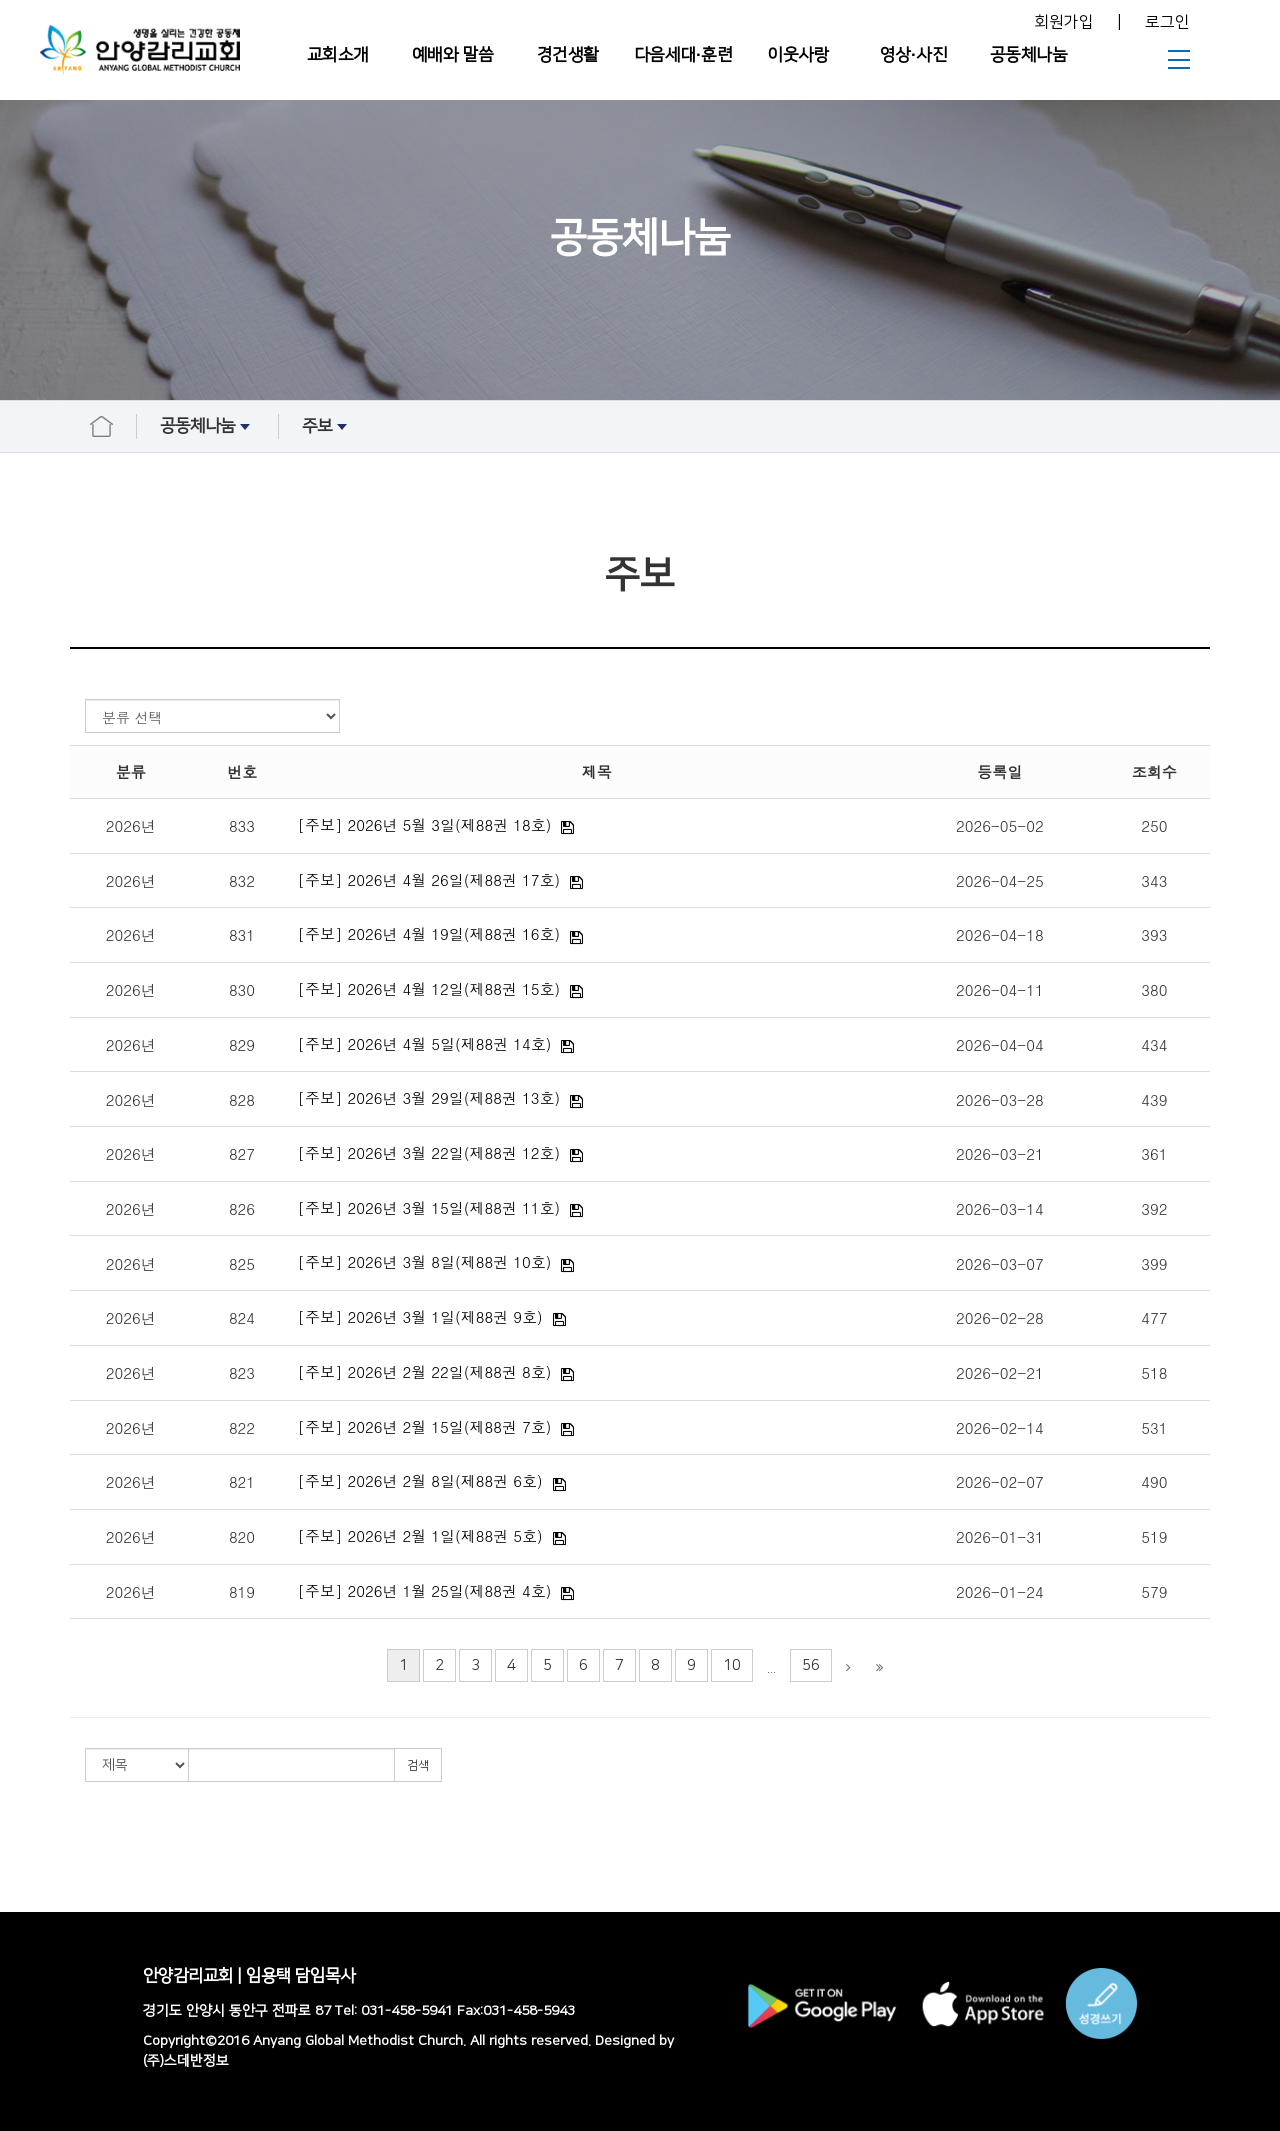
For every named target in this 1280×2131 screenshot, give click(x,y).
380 (1154, 989)
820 (242, 1536)
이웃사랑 (798, 55)
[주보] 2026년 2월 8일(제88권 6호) (420, 1480)
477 (1154, 1317)
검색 (418, 1765)
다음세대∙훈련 (683, 55)
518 (1154, 1372)
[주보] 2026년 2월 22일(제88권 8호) (425, 1371)
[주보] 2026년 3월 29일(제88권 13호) (429, 1097)
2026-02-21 (1000, 1372)
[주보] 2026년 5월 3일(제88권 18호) (425, 824)
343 (1154, 880)
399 (1154, 1263)
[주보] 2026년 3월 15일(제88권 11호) (429, 1207)
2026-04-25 (1000, 880)
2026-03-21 (1000, 1153)
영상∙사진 (913, 55)
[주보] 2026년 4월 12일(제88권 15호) (429, 988)
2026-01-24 (1000, 1591)
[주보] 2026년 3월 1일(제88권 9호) (420, 1316)
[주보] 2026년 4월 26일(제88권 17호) (429, 879)
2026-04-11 (1000, 989)
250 (1154, 825)
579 (1154, 1591)
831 (242, 934)
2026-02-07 (1000, 1481)
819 (242, 1591)
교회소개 (338, 55)
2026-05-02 (1000, 825)
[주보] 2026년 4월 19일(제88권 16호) (429, 933)
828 (242, 1099)
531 (1154, 1427)
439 (1154, 1099)
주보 (327, 427)
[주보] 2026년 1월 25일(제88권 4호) (425, 1590)
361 (1154, 1153)
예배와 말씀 (453, 55)
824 (242, 1317)
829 (242, 1044)
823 (242, 1372)
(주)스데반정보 (186, 2061)
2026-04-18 (1000, 934)
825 (242, 1263)
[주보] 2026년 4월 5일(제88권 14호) (425, 1043)
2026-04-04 (1000, 1044)
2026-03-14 (1000, 1208)
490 (1154, 1481)
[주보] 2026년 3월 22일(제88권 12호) (429, 1152)
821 (242, 1481)
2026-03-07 (1000, 1263)
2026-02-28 (1000, 1317)
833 (242, 825)
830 (242, 989)
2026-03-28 (1000, 1099)
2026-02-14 (1000, 1427)
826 (242, 1208)
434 (1154, 1044)
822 (242, 1427)
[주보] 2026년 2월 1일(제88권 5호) (420, 1535)
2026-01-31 (1000, 1536)
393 (1154, 934)
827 (242, 1153)
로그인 (1167, 22)
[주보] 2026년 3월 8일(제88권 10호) (425, 1261)
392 (1154, 1208)
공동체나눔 (1029, 55)
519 (1154, 1536)
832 (242, 880)
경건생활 (568, 55)
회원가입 (1064, 22)
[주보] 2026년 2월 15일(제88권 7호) (425, 1426)
